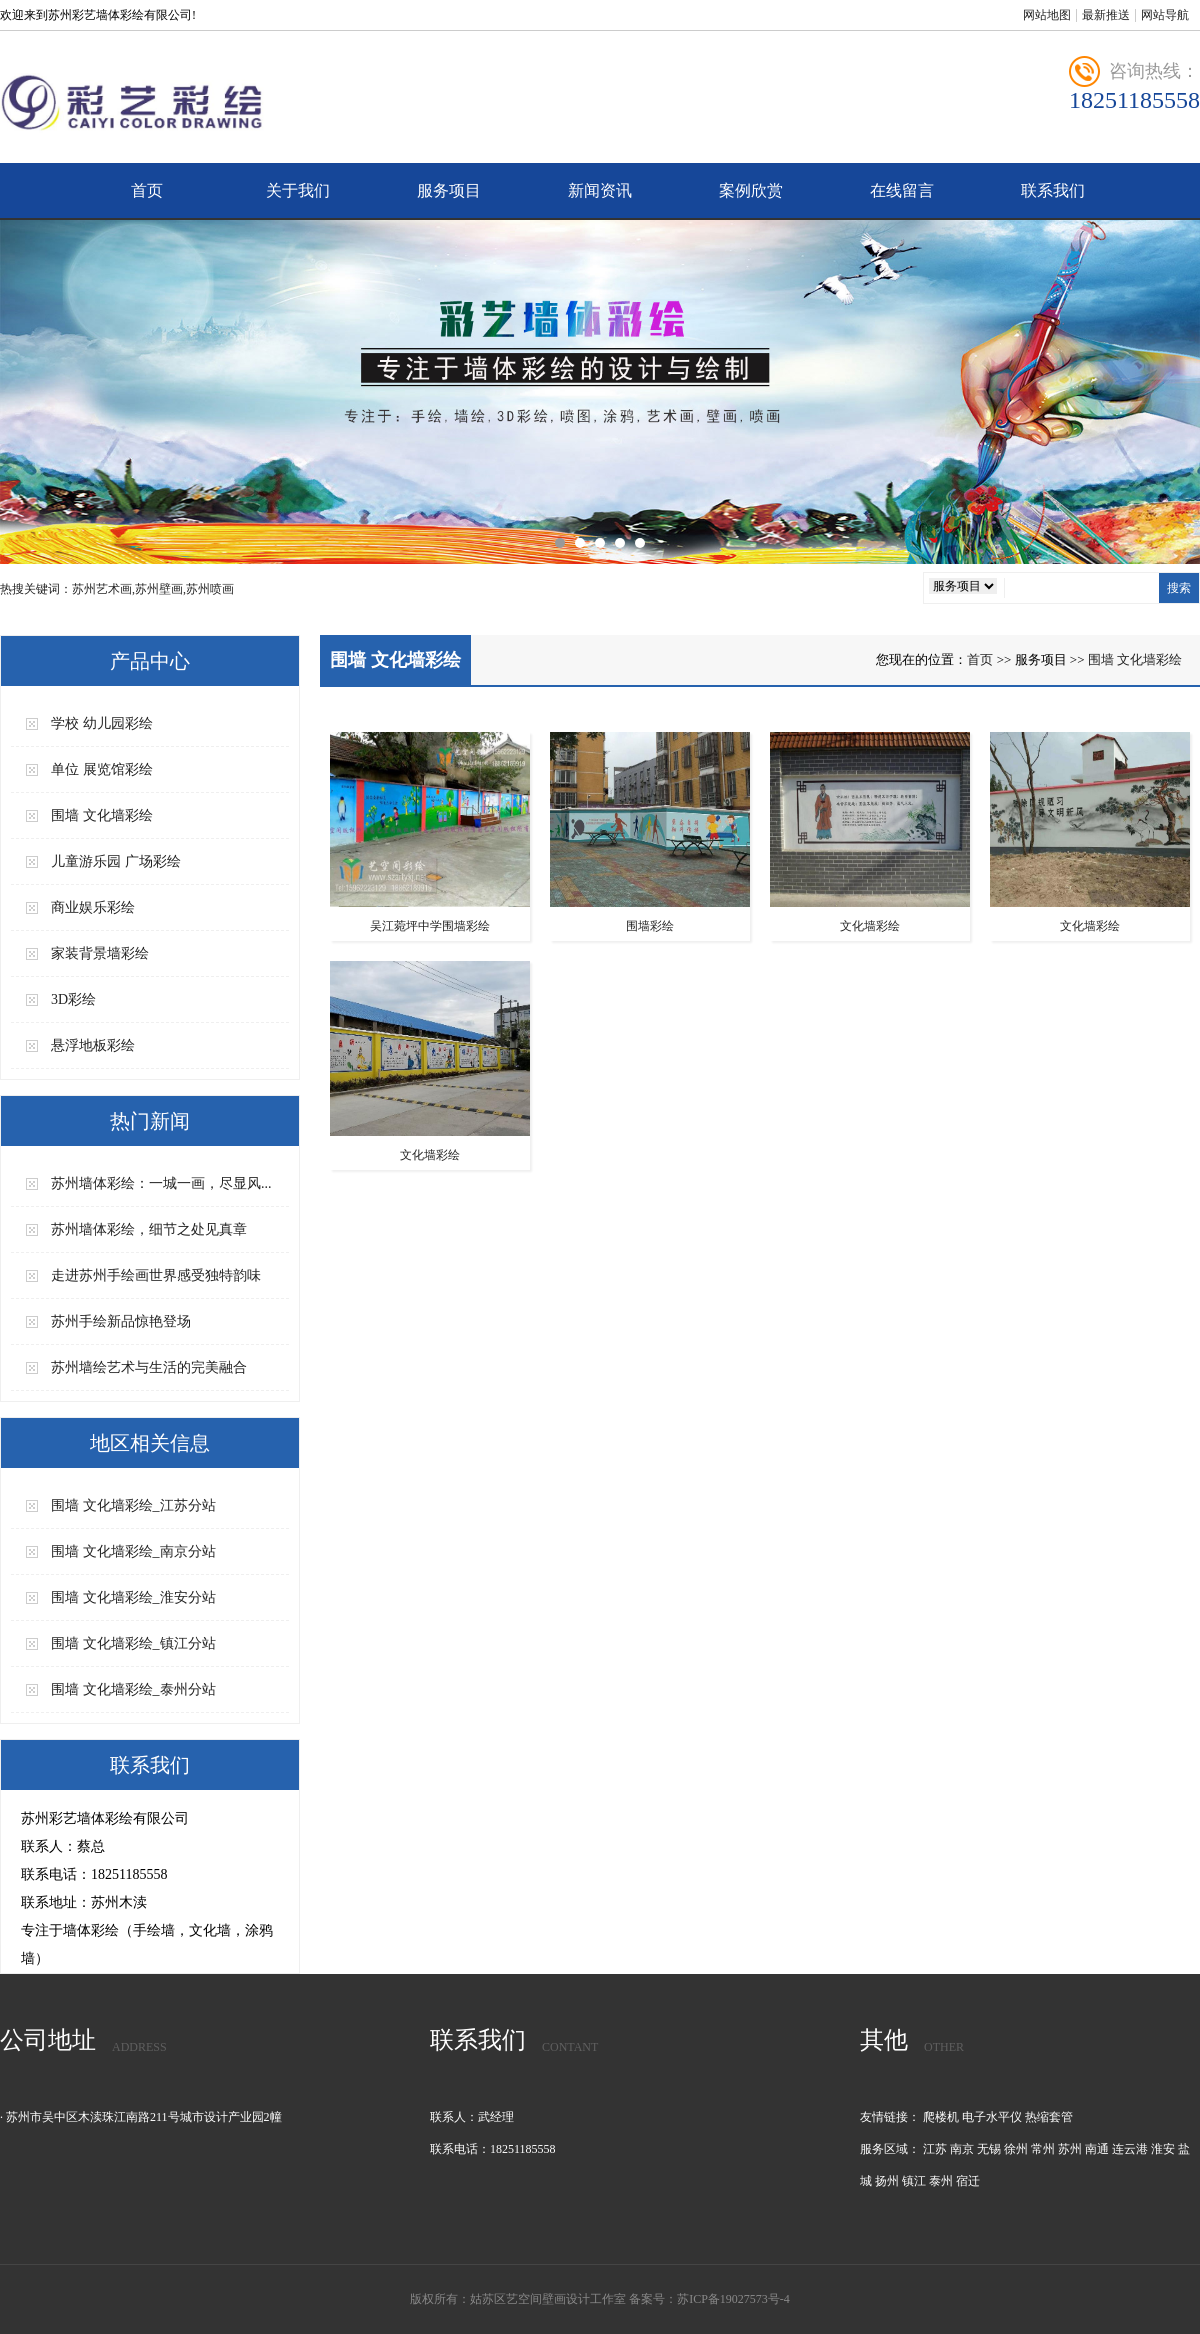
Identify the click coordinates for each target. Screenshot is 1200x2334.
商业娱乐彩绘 (93, 907)
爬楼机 (941, 2117)
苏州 (1070, 2149)
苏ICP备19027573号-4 (733, 2299)
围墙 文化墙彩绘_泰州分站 (133, 1689)
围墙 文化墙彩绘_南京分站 (133, 1551)
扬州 (887, 2181)
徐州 (1016, 2149)
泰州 (941, 2181)
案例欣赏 (751, 190)
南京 (962, 2149)
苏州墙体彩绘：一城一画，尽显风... (161, 1183)
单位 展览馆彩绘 (102, 769)
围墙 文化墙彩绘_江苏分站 (133, 1505)
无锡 (989, 2149)
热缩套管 (1049, 2117)
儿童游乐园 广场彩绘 (116, 861)
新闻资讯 (600, 190)
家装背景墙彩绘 (100, 953)
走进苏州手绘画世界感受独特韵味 (156, 1275)
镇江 (914, 2181)
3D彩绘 (73, 999)
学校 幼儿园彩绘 (102, 723)
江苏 (935, 2149)
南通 (1097, 2149)
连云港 (1130, 2149)
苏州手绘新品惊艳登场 (121, 1321)
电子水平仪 (992, 2117)
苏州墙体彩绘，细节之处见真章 (149, 1229)
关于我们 (298, 190)
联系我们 (1053, 190)
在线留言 (902, 190)
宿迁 (968, 2181)
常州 (1043, 2149)
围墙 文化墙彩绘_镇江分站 (133, 1643)
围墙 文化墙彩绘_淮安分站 (133, 1597)
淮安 (1163, 2149)
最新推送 (1106, 15)
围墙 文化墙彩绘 (102, 815)
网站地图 (1047, 15)
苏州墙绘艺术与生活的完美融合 (149, 1367)
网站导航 (1165, 15)
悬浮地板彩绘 (93, 1045)
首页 (147, 190)
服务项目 (449, 190)
